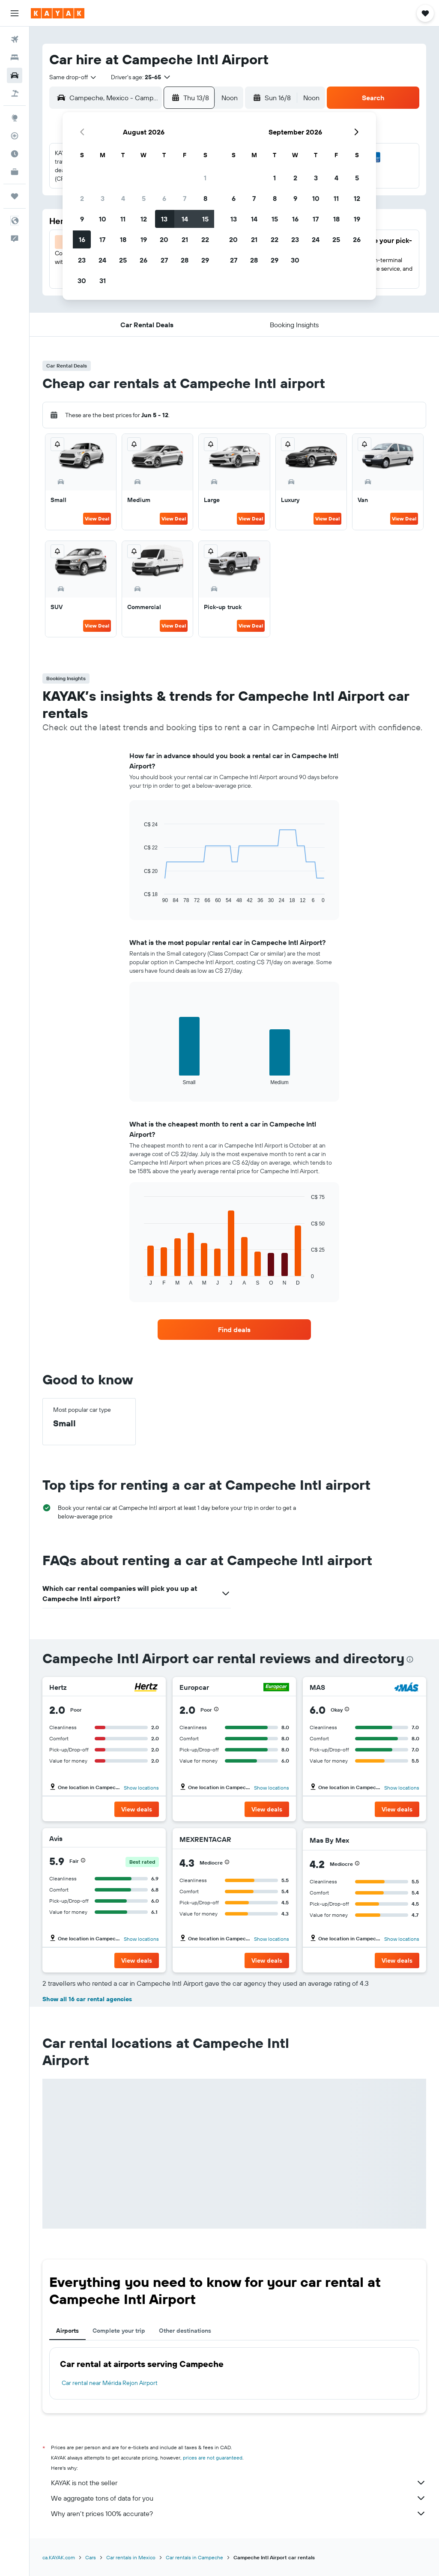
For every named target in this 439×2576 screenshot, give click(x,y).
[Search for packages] (14, 93)
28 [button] (184, 260)
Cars (90, 2557)
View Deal (97, 518)
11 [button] (122, 219)
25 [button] (123, 260)
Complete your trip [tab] (119, 2330)
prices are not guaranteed (212, 2457)
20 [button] (164, 239)
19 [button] (143, 239)
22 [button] (205, 239)
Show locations (141, 1787)
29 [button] (205, 260)
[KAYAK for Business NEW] (14, 171)
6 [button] (164, 198)
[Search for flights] (14, 39)
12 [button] (143, 219)
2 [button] (82, 198)
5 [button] (144, 198)
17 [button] (102, 239)
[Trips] (14, 196)
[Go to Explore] (14, 117)
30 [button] (82, 280)
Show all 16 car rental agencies (87, 1999)
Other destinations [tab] (185, 2330)
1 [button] (205, 177)
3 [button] (103, 198)
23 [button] (82, 260)
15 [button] (205, 219)
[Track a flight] (14, 135)
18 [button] (123, 239)
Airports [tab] (67, 2330)
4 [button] (123, 198)
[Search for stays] (14, 57)
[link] (234, 1329)
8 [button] (205, 198)
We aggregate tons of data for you (238, 2498)
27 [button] (164, 260)
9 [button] (82, 219)
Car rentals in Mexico (130, 2557)
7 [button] (184, 198)
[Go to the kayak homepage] (57, 13)
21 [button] (185, 239)
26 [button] (143, 260)
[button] (14, 13)
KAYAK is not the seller (238, 2482)
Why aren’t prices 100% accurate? (238, 2513)
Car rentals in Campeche (194, 2557)
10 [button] (102, 219)
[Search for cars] (14, 75)
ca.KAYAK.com (58, 2557)
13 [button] (164, 219)
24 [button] (102, 260)
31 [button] (102, 280)
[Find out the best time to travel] (14, 153)
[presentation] (410, 1659)
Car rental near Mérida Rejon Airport (110, 2383)
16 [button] (82, 239)
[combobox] (73, 77)
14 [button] (185, 219)
